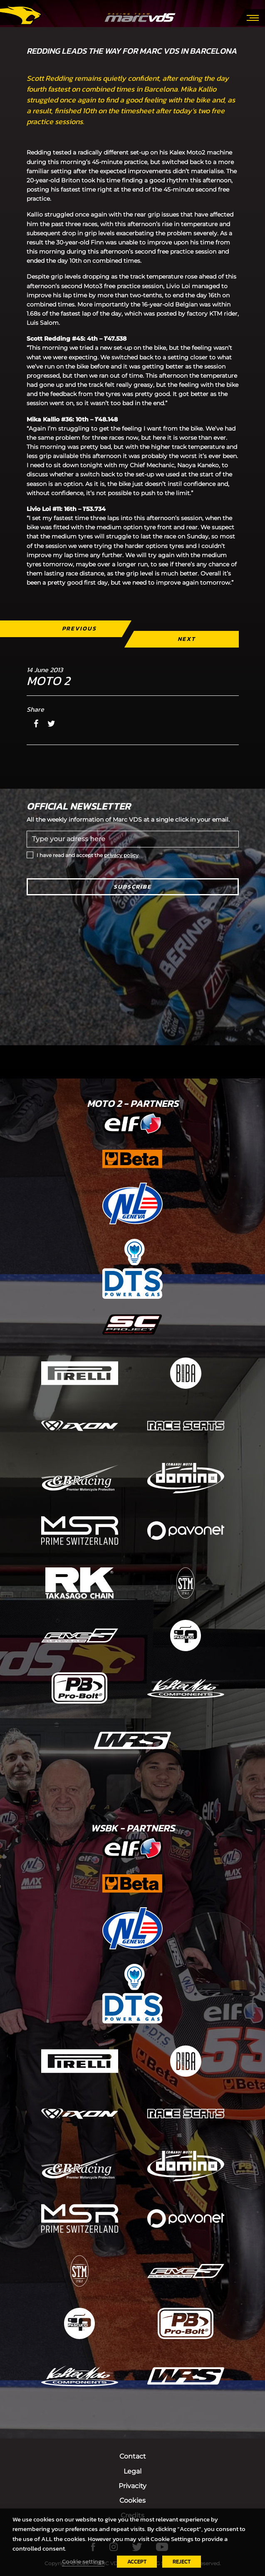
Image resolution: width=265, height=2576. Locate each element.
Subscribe (132, 886)
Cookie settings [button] (83, 2561)
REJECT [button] (182, 2562)
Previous (79, 628)
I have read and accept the (88, 855)
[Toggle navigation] (252, 17)
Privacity (132, 2486)
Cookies (132, 2500)
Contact (132, 2456)
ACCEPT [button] (136, 2562)
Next (186, 639)
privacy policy (121, 855)
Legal (132, 2471)
